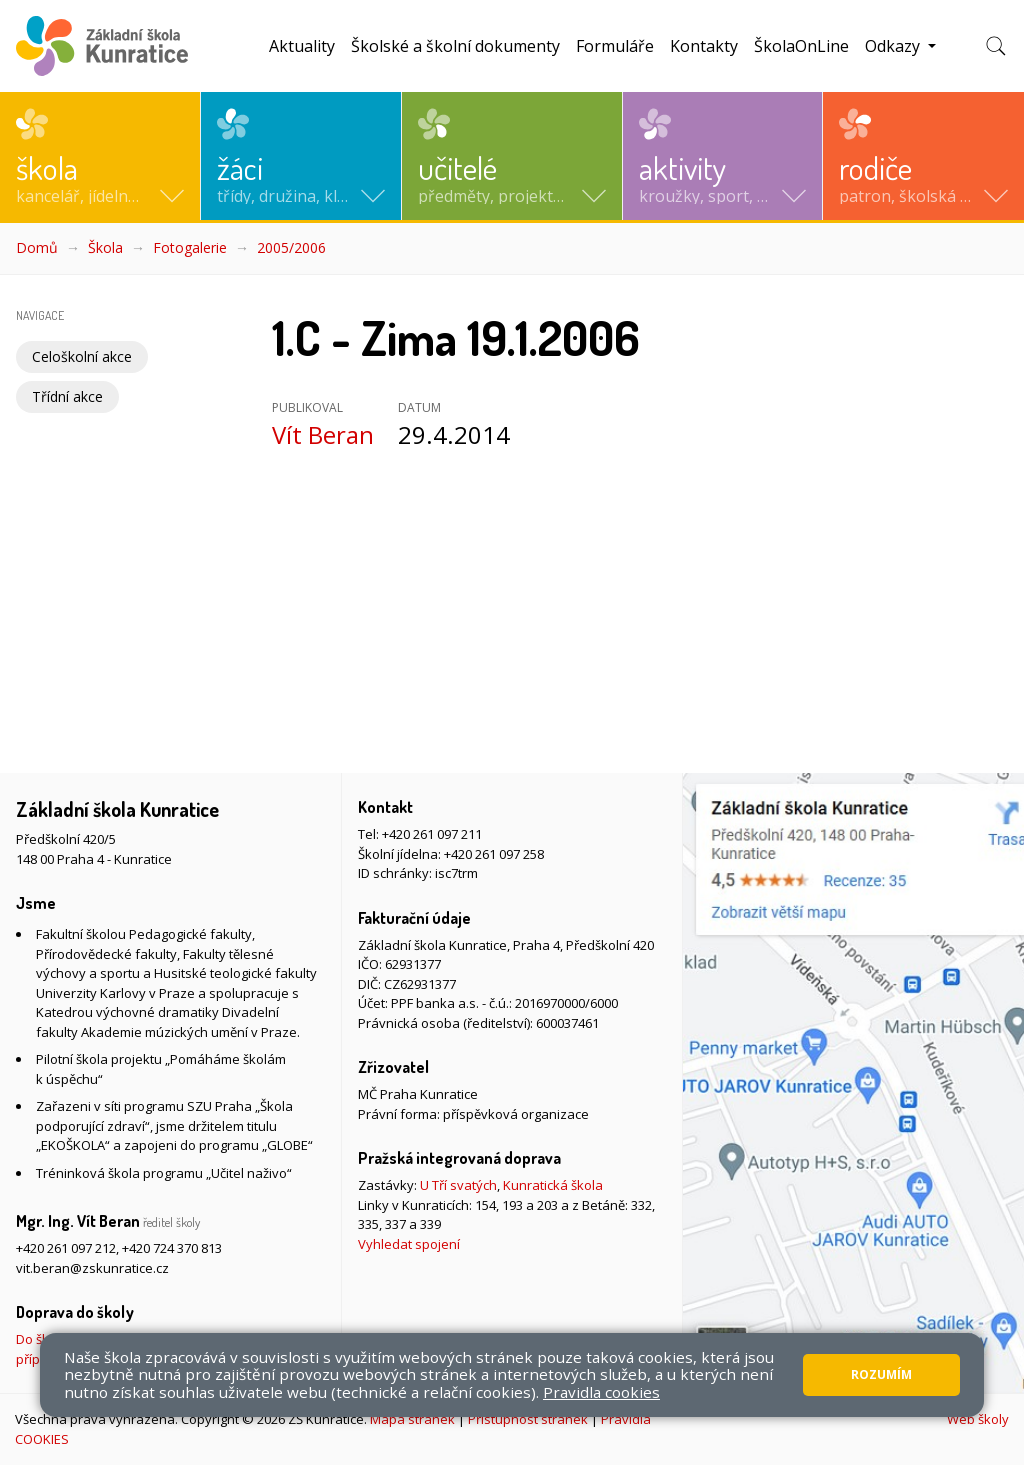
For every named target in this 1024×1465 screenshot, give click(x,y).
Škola (105, 247)
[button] (100, 156)
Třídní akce (67, 396)
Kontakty (704, 46)
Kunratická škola (553, 1185)
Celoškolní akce (82, 356)
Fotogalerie (190, 247)
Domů (37, 247)
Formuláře (615, 46)
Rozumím (881, 1374)
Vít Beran (323, 434)
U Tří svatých (458, 1185)
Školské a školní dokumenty (455, 46)
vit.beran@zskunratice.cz (92, 1268)
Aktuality (302, 46)
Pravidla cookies (601, 1392)
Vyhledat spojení (409, 1244)
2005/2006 (291, 247)
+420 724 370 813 (172, 1248)
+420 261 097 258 (494, 854)
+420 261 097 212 (66, 1248)
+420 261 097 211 (432, 834)
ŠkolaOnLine (801, 46)
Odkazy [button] (894, 46)
